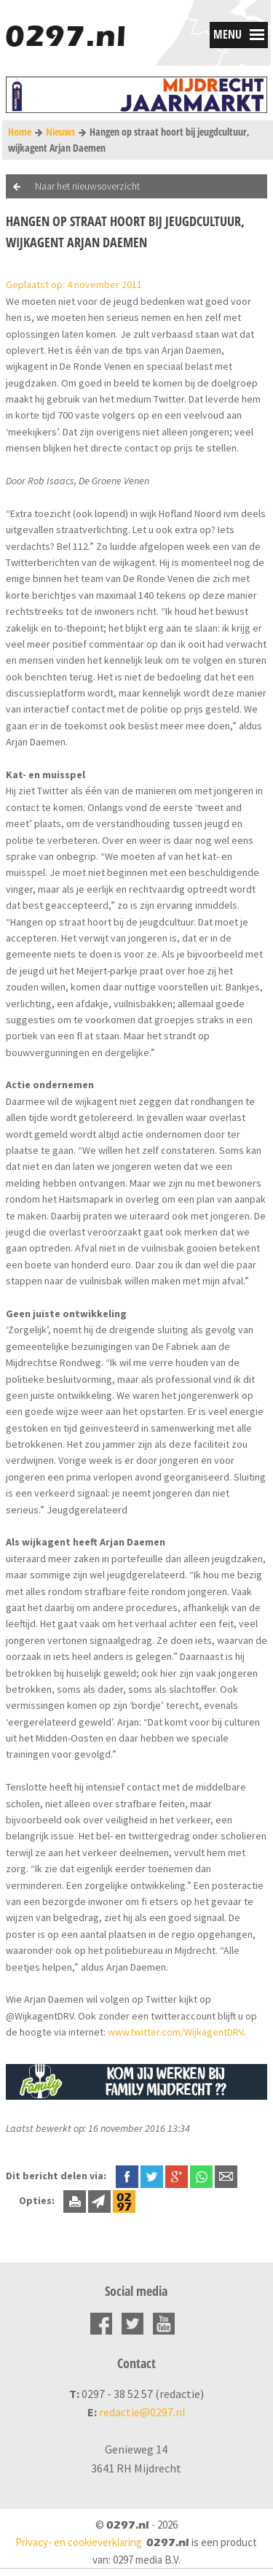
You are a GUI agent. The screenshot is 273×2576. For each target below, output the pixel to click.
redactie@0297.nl (142, 2412)
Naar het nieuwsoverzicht (87, 186)
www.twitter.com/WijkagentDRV (175, 2031)
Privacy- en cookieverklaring (78, 2542)
